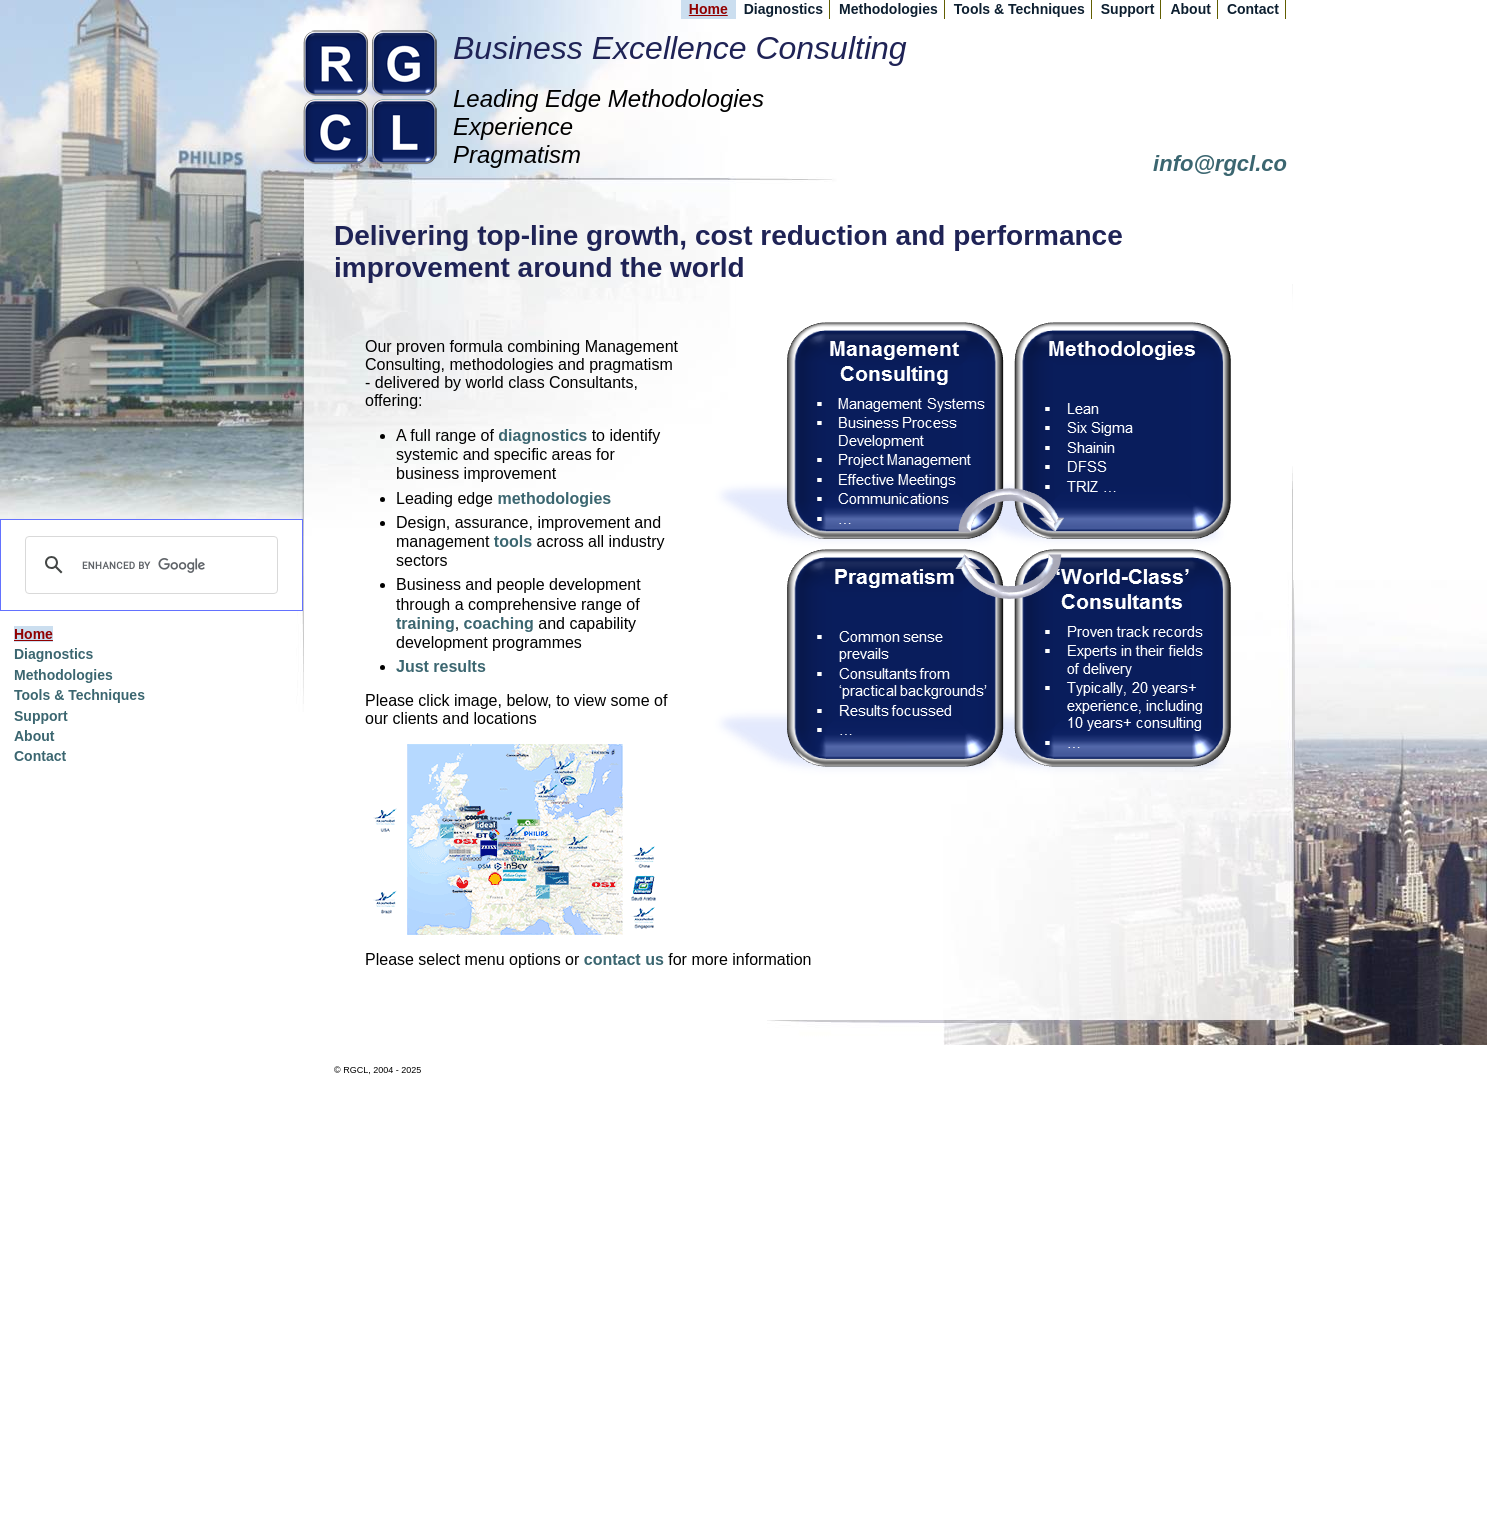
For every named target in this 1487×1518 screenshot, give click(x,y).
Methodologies (888, 9)
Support (1128, 9)
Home (708, 9)
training (425, 623)
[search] (148, 565)
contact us (624, 959)
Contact (1253, 9)
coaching (499, 623)
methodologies (554, 498)
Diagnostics (783, 9)
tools (513, 541)
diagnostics (542, 435)
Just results (441, 666)
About (1190, 9)
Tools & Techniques (1019, 9)
